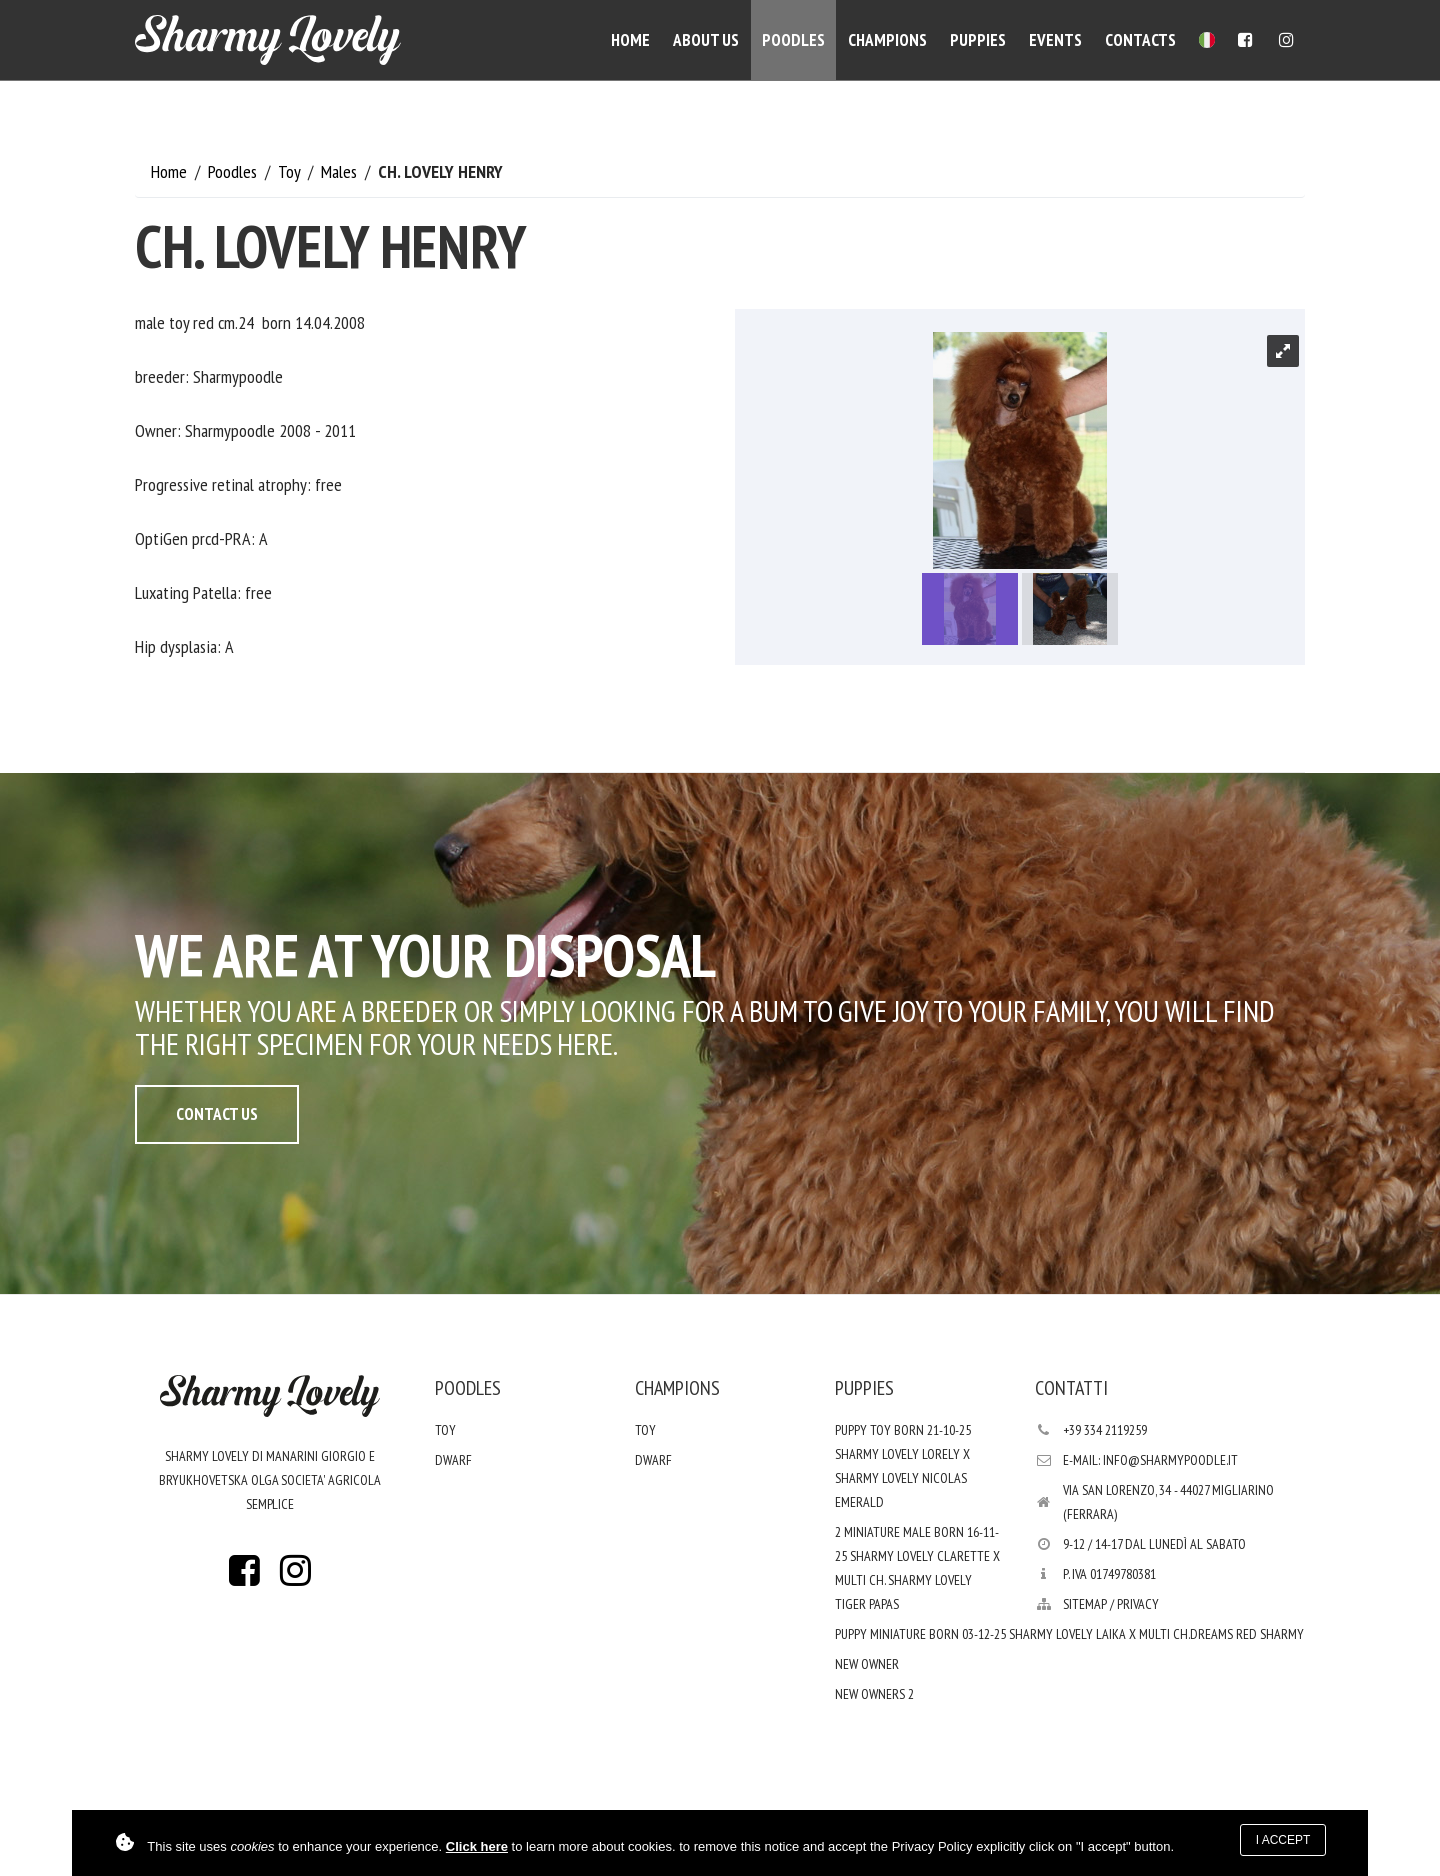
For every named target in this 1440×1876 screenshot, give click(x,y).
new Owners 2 (874, 1694)
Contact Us (217, 1114)
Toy (291, 171)
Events (1055, 40)
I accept (1283, 1840)
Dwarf (453, 1460)
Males (341, 171)
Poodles (793, 40)
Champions (887, 40)
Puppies (978, 40)
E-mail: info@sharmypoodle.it (1150, 1460)
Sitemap (1085, 1604)
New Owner (867, 1664)
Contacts (1140, 40)
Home (630, 40)
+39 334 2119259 (1105, 1430)
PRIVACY (1138, 1604)
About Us (706, 40)
